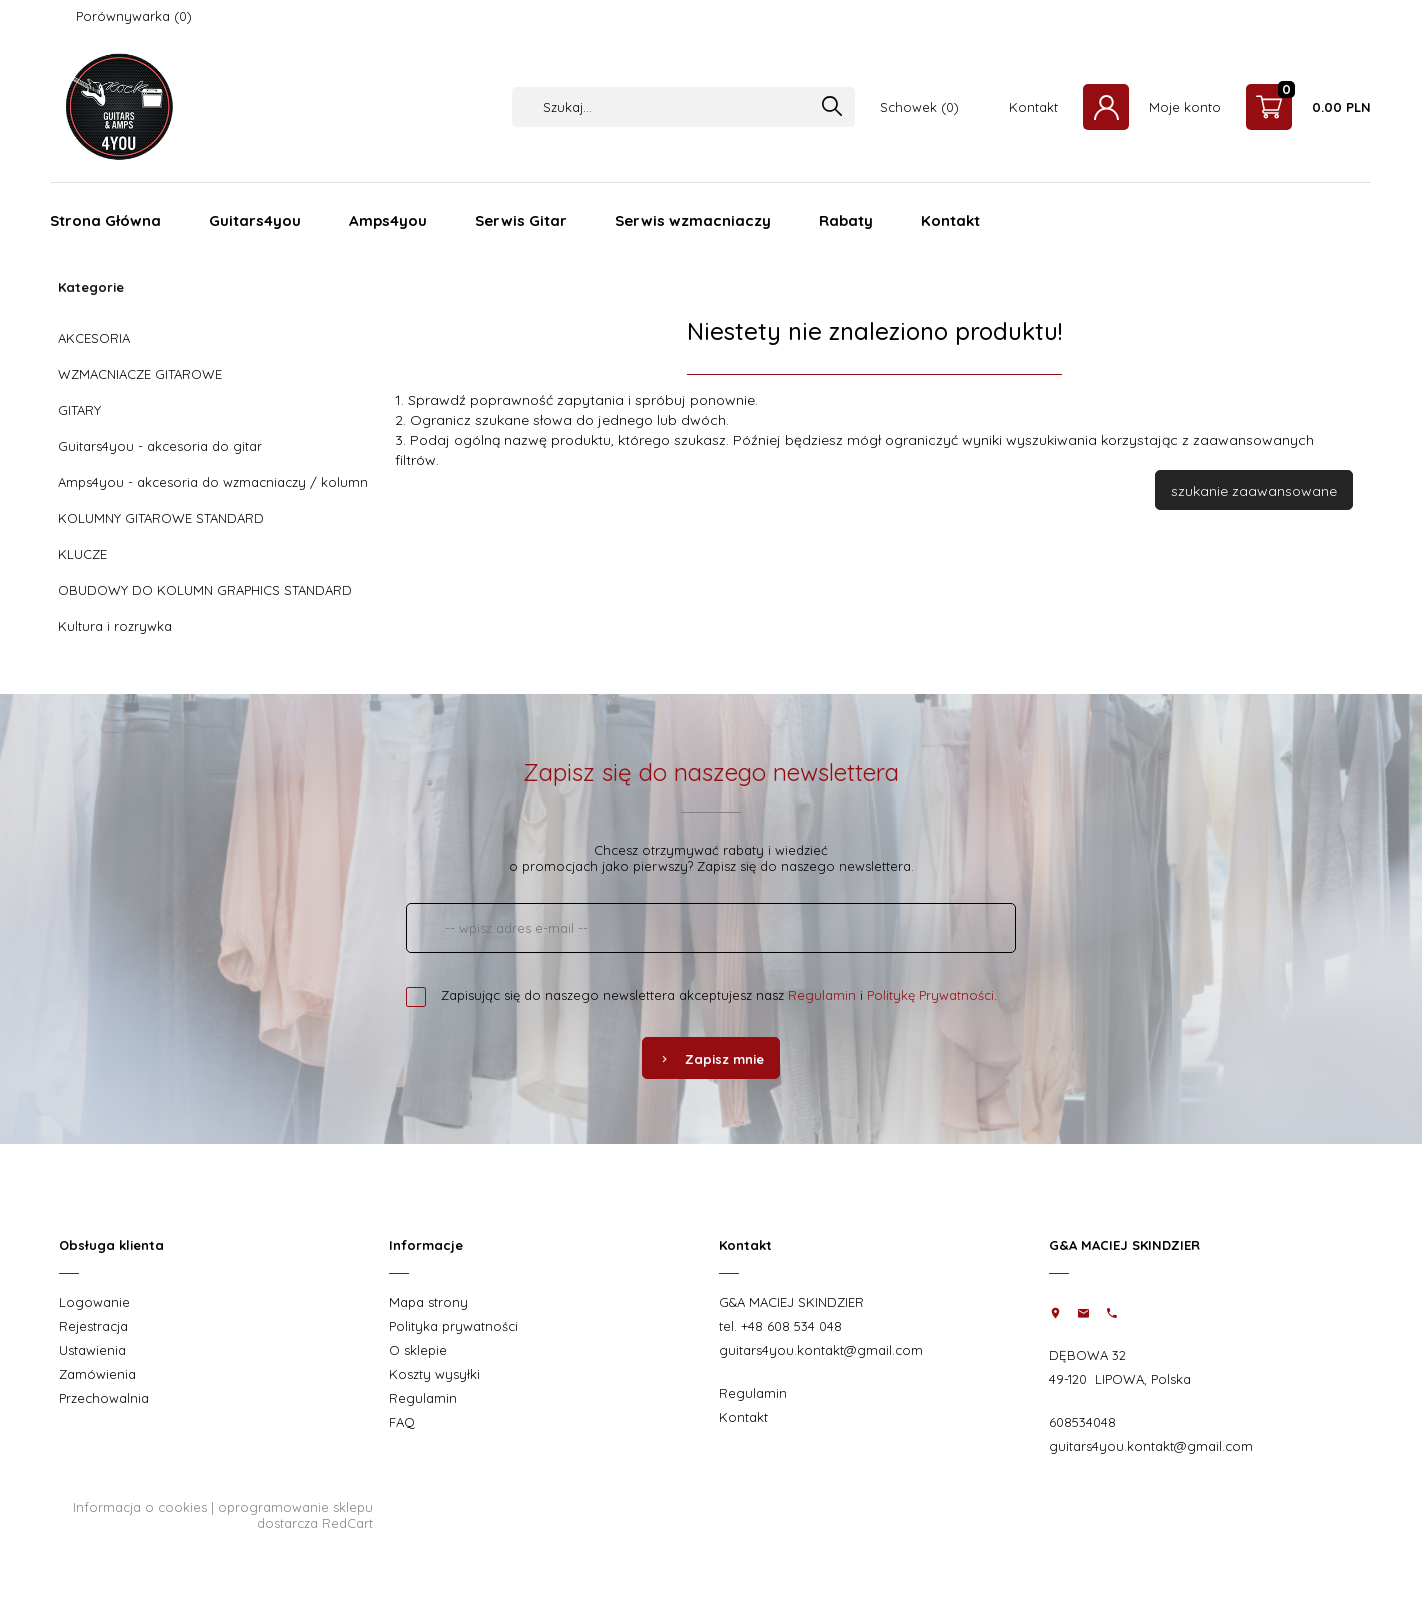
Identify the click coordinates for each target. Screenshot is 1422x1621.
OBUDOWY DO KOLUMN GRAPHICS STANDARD (205, 590)
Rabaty (846, 220)
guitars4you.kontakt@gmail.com (821, 1350)
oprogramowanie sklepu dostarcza (295, 1515)
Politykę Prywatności (930, 995)
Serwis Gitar (521, 220)
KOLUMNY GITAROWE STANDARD (161, 518)
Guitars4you (255, 220)
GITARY (79, 410)
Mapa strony (428, 1302)
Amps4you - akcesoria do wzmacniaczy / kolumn (213, 482)
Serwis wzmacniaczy (693, 220)
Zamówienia (97, 1374)
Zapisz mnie (711, 1059)
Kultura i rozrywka (115, 626)
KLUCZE (82, 554)
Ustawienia (92, 1350)
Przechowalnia (104, 1398)
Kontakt (1033, 107)
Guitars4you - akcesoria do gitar (160, 446)
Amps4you (388, 220)
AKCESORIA (94, 338)
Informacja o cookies (140, 1507)
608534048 (1082, 1422)
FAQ (402, 1422)
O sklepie (418, 1350)
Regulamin (822, 995)
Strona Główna (105, 220)
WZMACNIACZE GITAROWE (140, 374)
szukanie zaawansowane (1254, 491)
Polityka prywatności (453, 1326)
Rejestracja (93, 1326)
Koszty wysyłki (434, 1374)
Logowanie (94, 1302)
